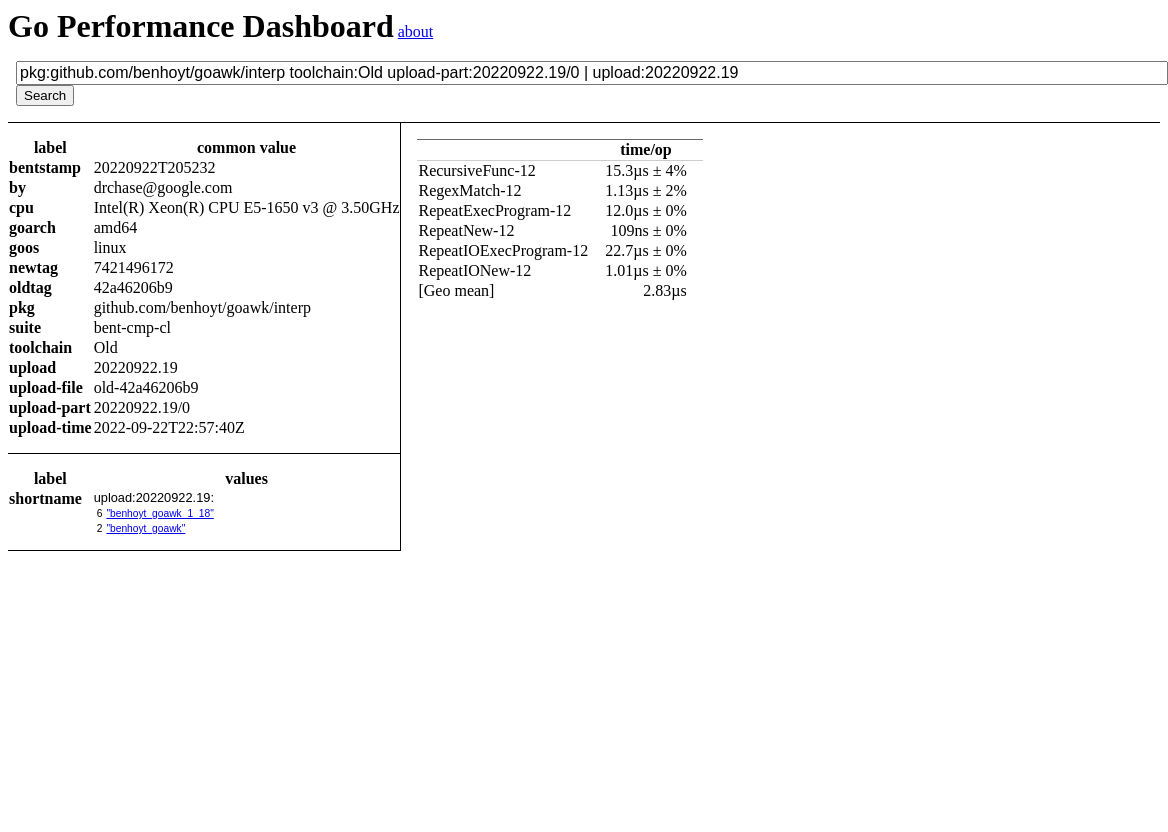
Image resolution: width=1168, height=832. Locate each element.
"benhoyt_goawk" (145, 528)
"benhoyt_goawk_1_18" (159, 513)
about (416, 31)
